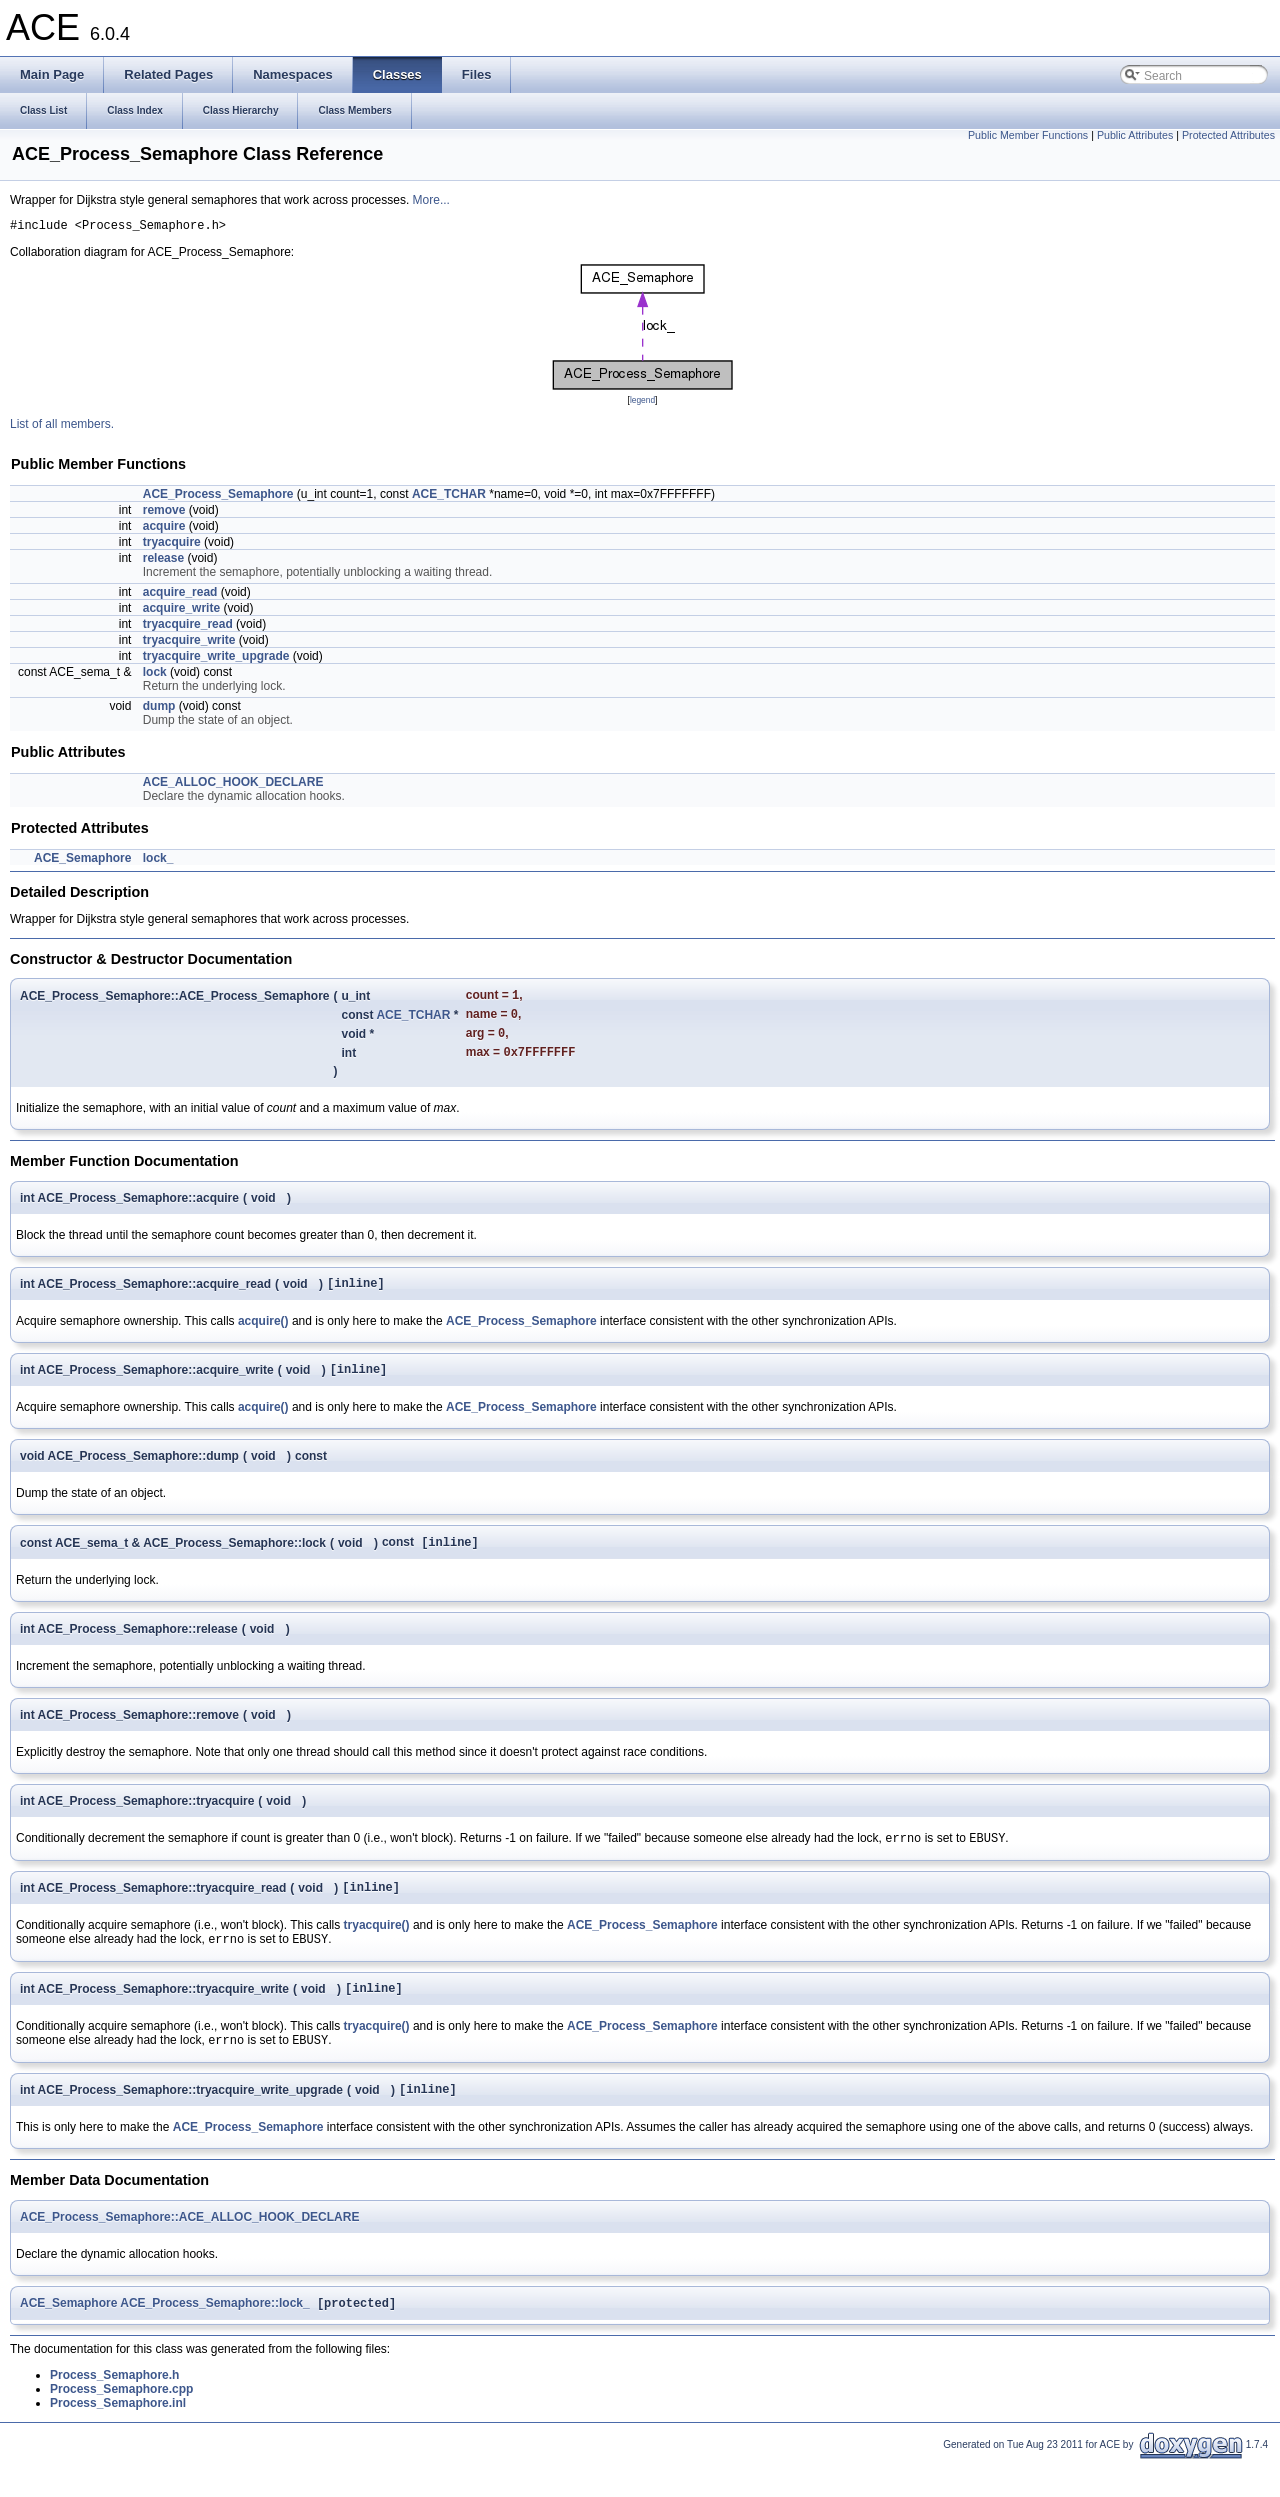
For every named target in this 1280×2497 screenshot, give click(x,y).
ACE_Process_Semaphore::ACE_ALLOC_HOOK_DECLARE (189, 2251)
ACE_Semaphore (82, 861)
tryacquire (172, 545)
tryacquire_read (188, 627)
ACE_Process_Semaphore (218, 497)
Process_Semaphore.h (114, 2411)
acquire (164, 529)
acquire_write (181, 611)
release (163, 561)
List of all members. (62, 427)
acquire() (263, 1335)
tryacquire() (377, 1949)
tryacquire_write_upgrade (216, 659)
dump (159, 709)
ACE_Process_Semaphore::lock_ (214, 2339)
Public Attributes (1135, 135)
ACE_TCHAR (449, 497)
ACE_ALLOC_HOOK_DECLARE (233, 785)
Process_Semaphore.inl (118, 2439)
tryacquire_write (189, 643)
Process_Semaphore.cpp (121, 2425)
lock (155, 675)
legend (642, 403)
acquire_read (180, 595)
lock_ (158, 861)
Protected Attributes (1228, 135)
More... (431, 200)
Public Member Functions (1028, 135)
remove (164, 513)
